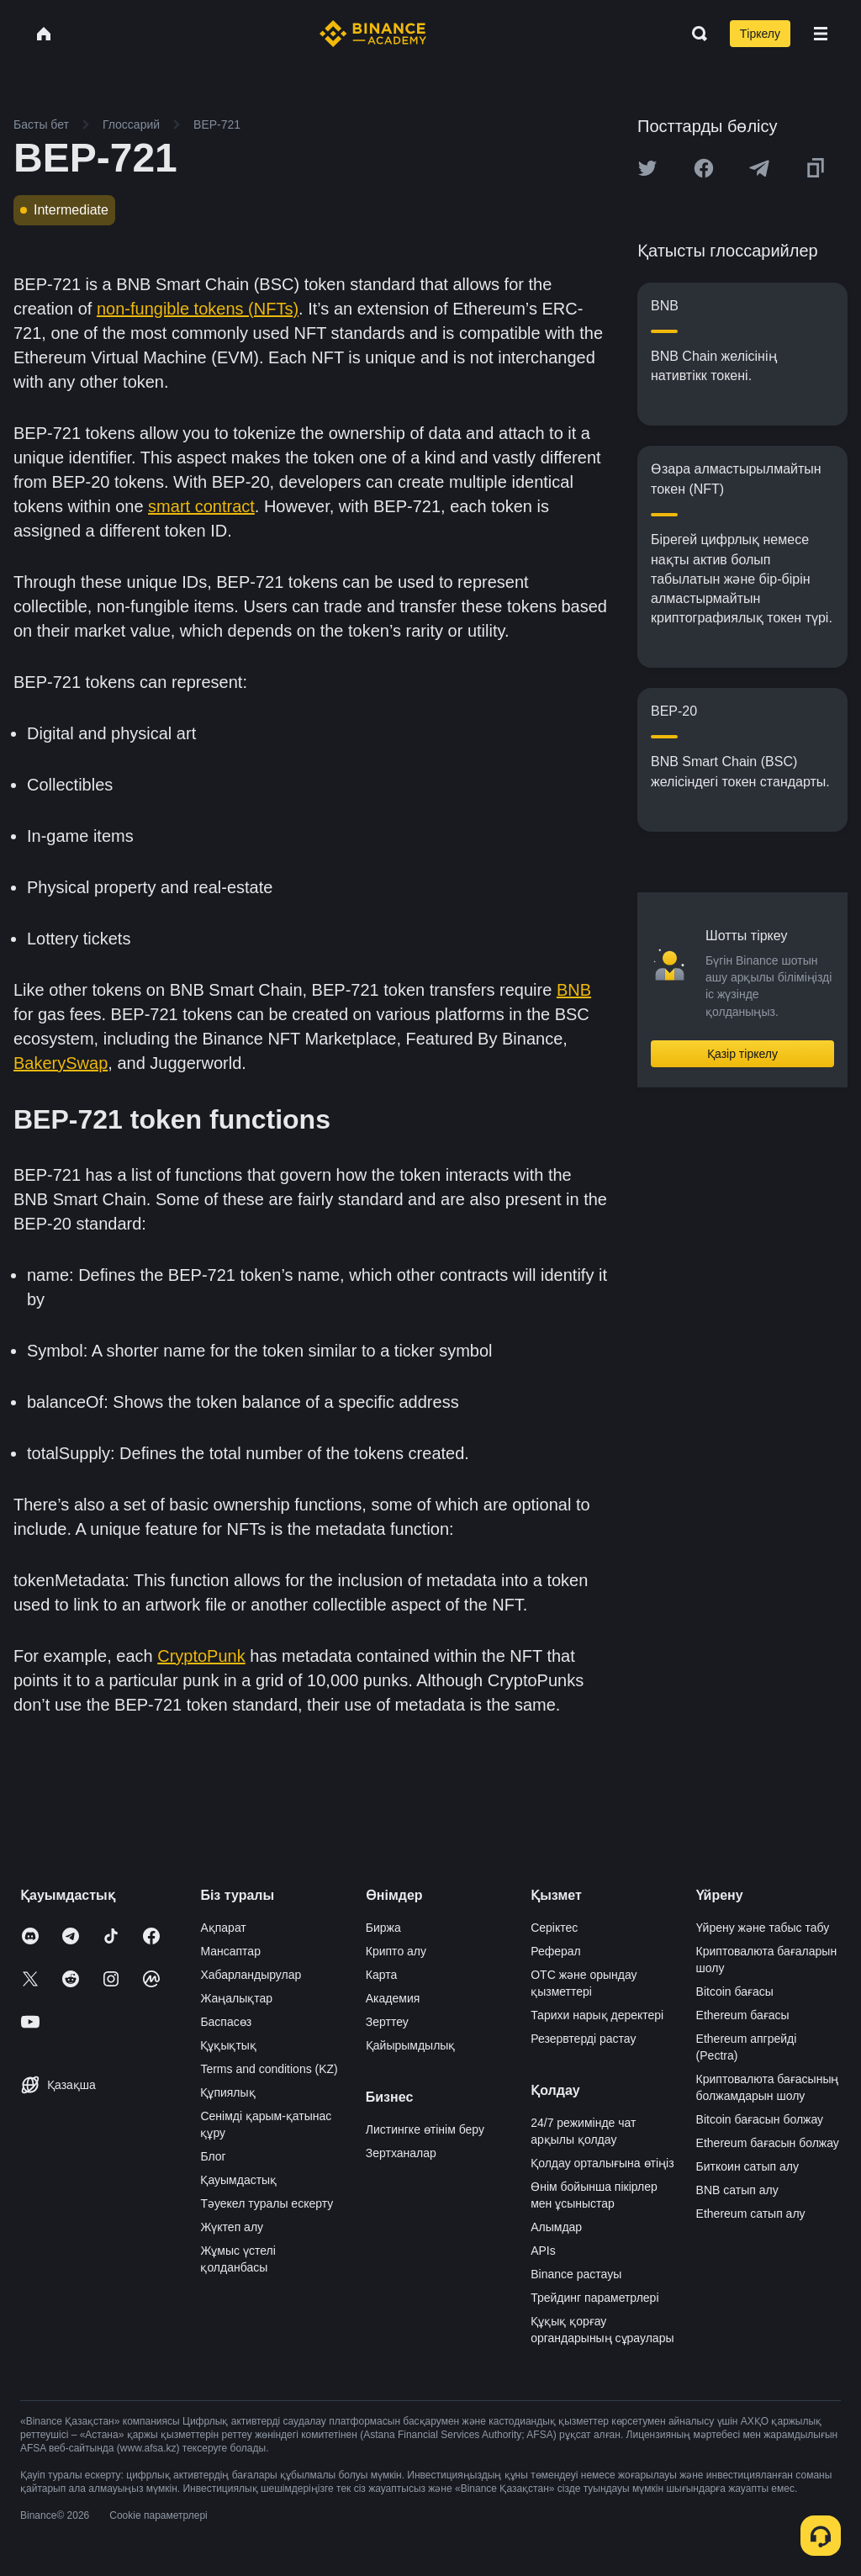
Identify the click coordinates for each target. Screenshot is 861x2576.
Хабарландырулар (250, 1974)
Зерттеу (387, 2022)
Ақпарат (223, 1927)
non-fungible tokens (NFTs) (197, 308)
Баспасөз (225, 2022)
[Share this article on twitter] (647, 168)
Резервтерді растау (583, 2038)
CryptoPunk (201, 1656)
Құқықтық (228, 2045)
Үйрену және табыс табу (763, 1927)
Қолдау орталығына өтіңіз (602, 2163)
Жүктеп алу (231, 2227)
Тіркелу (760, 33)
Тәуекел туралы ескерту (266, 2203)
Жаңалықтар (236, 1998)
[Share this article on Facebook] (704, 168)
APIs (543, 2250)
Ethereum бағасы (743, 2015)
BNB (574, 990)
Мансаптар (230, 1951)
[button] (821, 34)
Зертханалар (401, 2153)
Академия (393, 1998)
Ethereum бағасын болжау (767, 2143)
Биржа (383, 1927)
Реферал (556, 1951)
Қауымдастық (238, 2180)
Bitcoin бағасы (735, 1991)
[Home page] (373, 33)
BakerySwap (60, 1063)
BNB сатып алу (737, 2190)
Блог (212, 2156)
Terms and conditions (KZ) (268, 2069)
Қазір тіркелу (742, 1054)
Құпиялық (227, 2092)
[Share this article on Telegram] (759, 168)
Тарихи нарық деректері (597, 2015)
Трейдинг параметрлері (594, 2297)
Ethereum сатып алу (751, 2213)
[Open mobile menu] (820, 34)
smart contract (201, 506)
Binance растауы (576, 2274)
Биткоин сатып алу (747, 2166)
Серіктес (554, 1927)
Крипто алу (396, 1951)
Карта (381, 1974)
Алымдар (556, 2227)
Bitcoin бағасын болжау (760, 2119)
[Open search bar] (694, 34)
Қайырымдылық (411, 2045)
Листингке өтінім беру (425, 2129)
